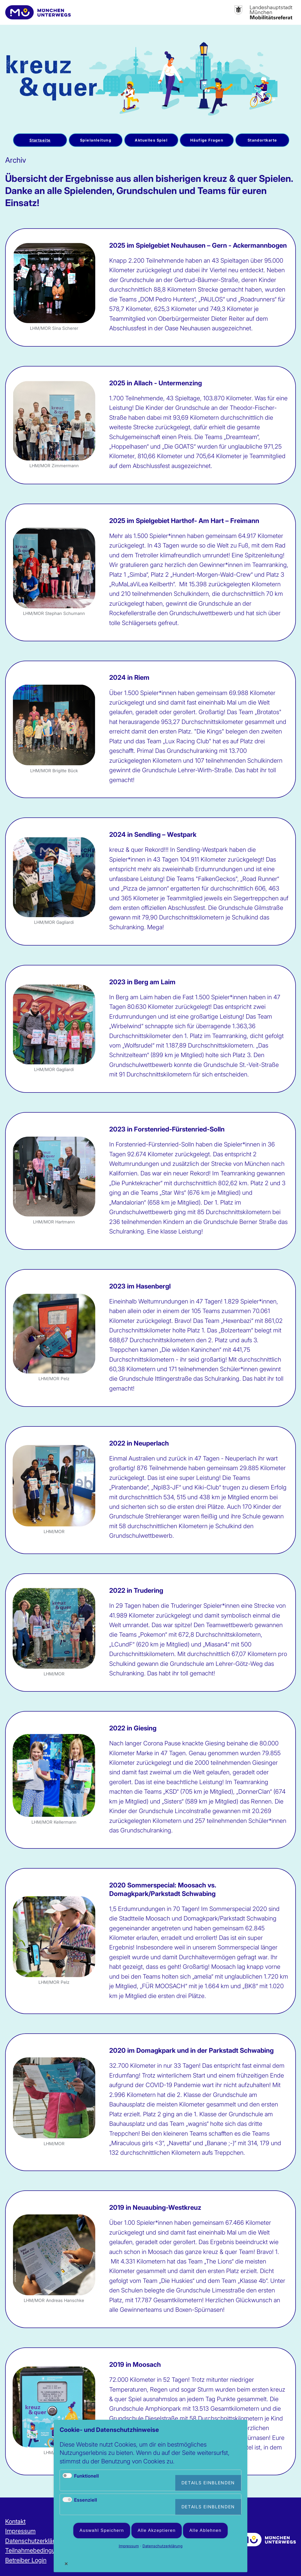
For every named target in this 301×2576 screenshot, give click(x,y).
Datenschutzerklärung (35, 2540)
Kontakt (15, 2521)
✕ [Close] (66, 2564)
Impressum (20, 2531)
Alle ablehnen (205, 2530)
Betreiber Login (25, 2560)
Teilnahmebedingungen (37, 2550)
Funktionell (86, 2476)
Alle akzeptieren (157, 2530)
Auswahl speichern (102, 2530)
